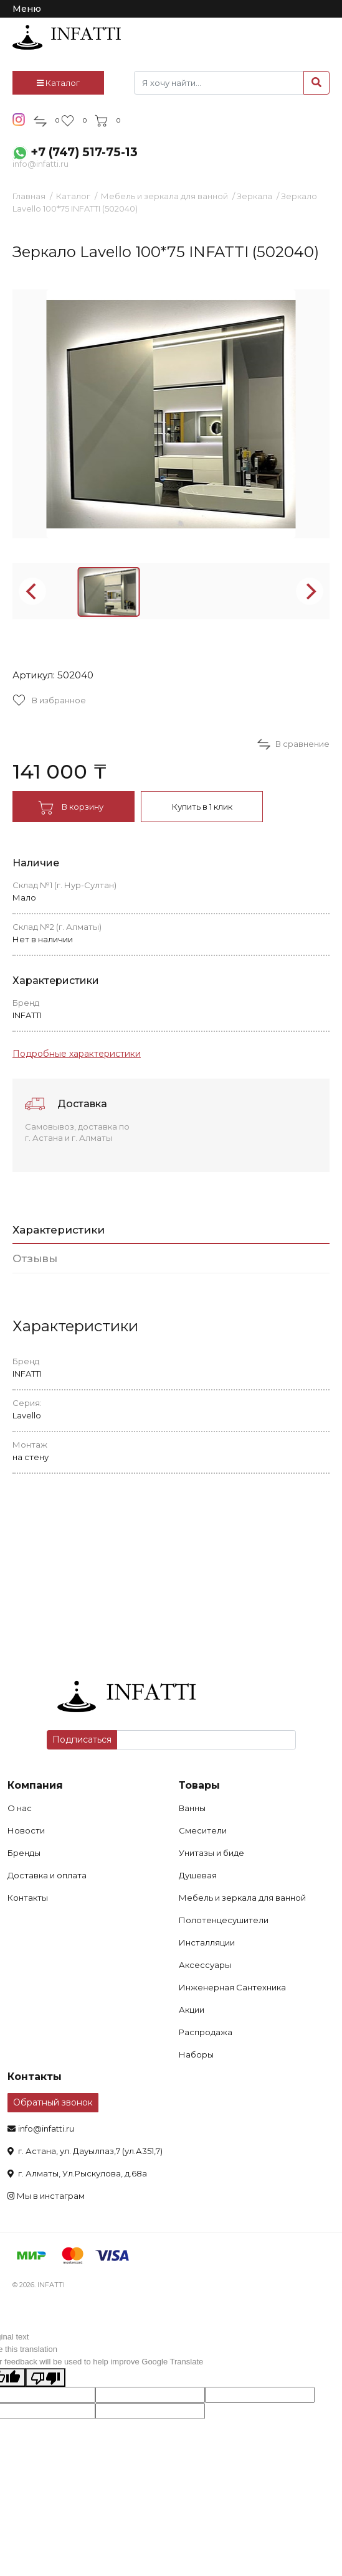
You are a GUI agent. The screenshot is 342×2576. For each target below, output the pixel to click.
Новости (26, 1830)
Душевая (198, 1875)
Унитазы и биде (211, 1853)
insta (19, 119)
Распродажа (205, 2032)
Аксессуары (205, 1965)
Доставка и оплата (47, 1875)
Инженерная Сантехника (232, 1987)
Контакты (27, 1898)
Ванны (192, 1808)
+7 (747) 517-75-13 (84, 152)
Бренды (23, 1853)
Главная (28, 196)
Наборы (196, 2054)
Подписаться (82, 1739)
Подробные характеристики (76, 1053)
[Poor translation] (45, 2377)
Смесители (203, 1830)
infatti (66, 37)
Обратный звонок (53, 2102)
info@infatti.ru (40, 164)
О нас (19, 1808)
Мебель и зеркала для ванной (164, 196)
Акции (191, 2010)
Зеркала (254, 196)
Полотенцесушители (223, 1920)
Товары (199, 1785)
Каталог (58, 83)
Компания (35, 1785)
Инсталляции (207, 1942)
